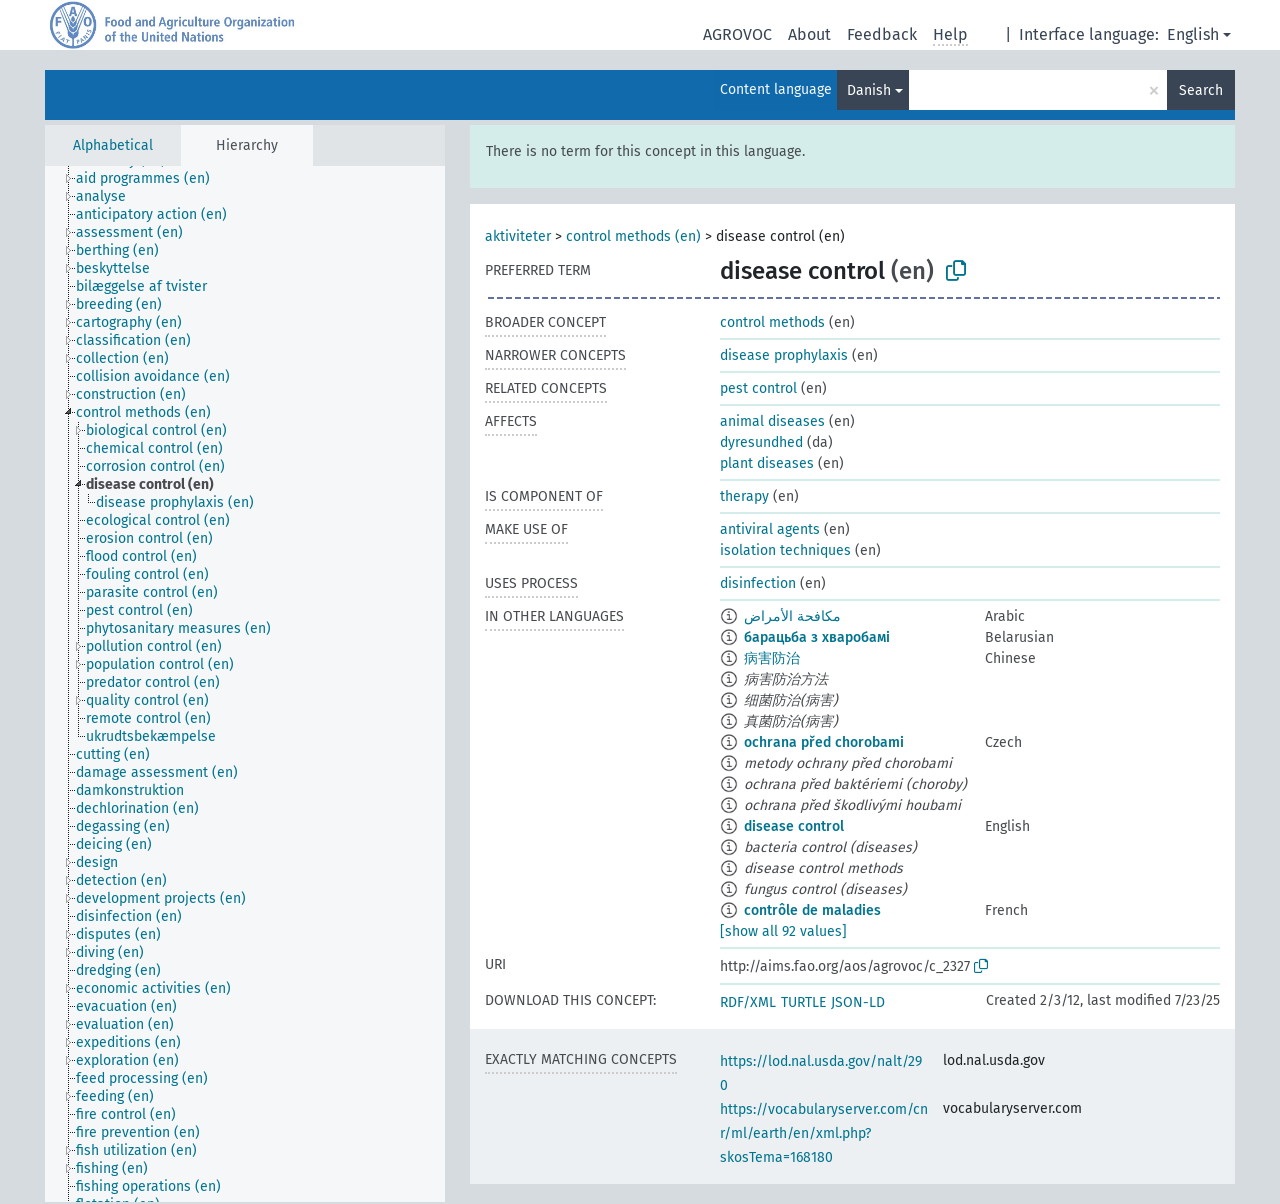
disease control (794, 826)
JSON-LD (858, 1002)
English (1193, 34)
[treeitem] (151, 179)
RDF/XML (748, 1002)
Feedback (882, 34)
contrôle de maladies (812, 910)
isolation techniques (785, 550)
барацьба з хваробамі (817, 637)
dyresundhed (761, 442)
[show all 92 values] (783, 931)
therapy (744, 496)
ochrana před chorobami (824, 742)
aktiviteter (518, 236)
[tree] (245, 684)
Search (1201, 90)
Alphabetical (113, 145)
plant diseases (767, 463)
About (809, 34)
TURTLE (803, 1002)
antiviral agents (770, 529)
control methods (772, 322)
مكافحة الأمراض (792, 616)
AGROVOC (737, 34)
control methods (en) (633, 236)
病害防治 (772, 658)
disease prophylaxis (784, 355)
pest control (758, 388)
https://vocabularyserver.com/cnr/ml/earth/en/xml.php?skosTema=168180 (824, 1133)
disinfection (758, 583)
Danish (869, 90)
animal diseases (772, 421)
